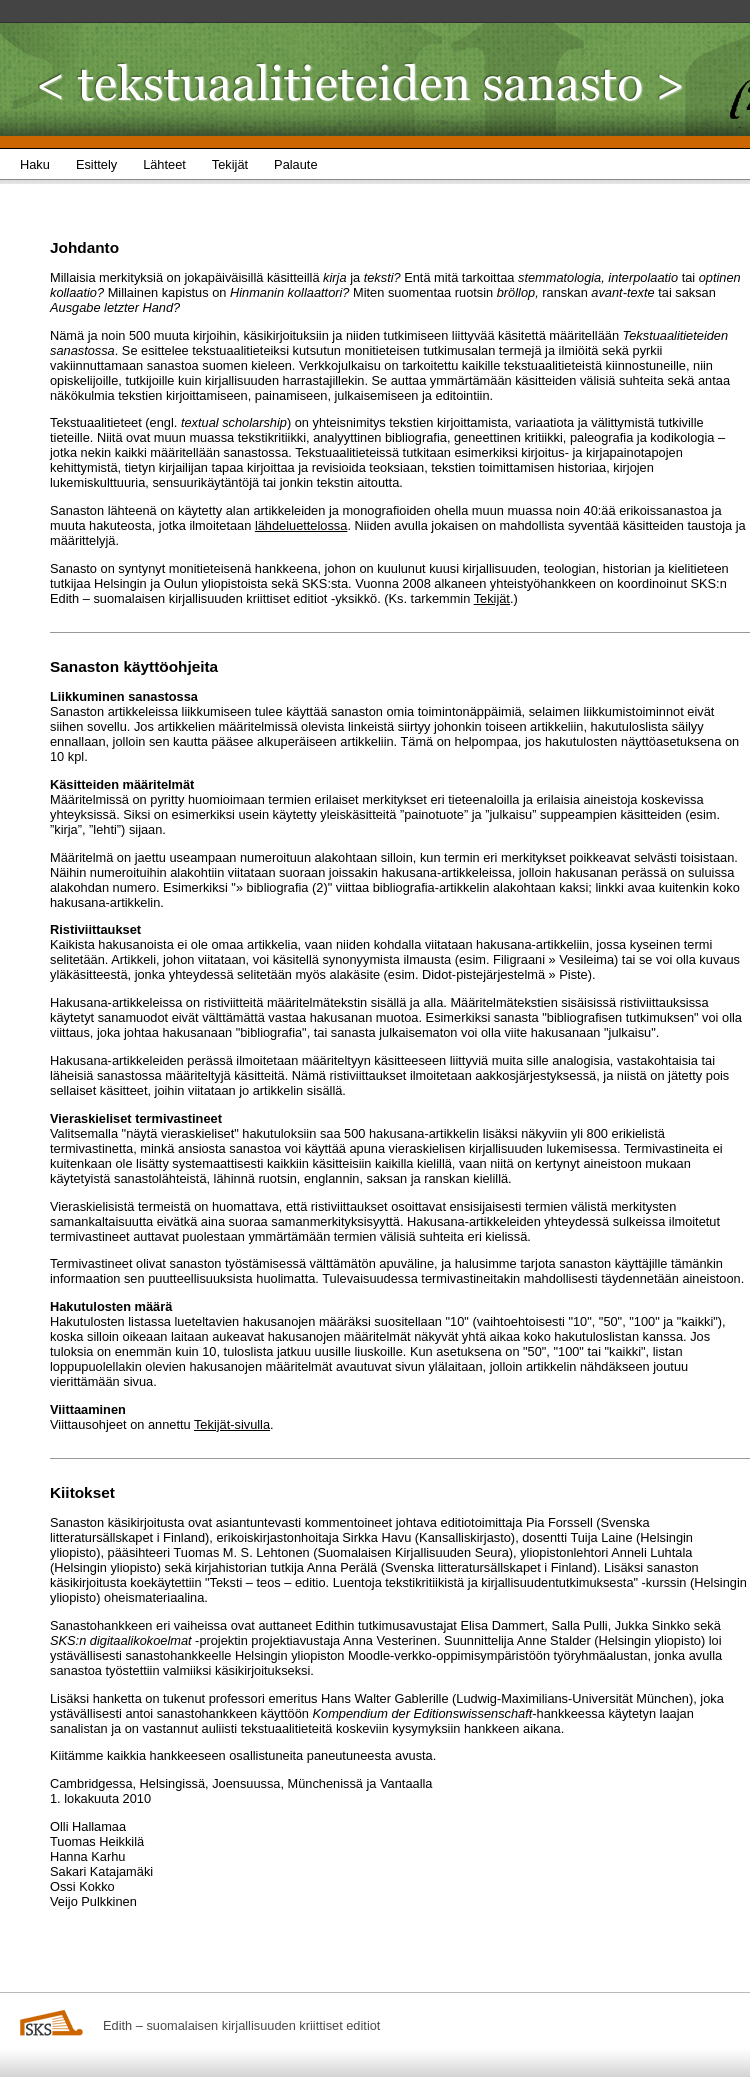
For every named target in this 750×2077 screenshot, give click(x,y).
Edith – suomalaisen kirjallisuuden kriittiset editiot (241, 2025)
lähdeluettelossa (301, 525)
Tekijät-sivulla (232, 1424)
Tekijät (492, 598)
